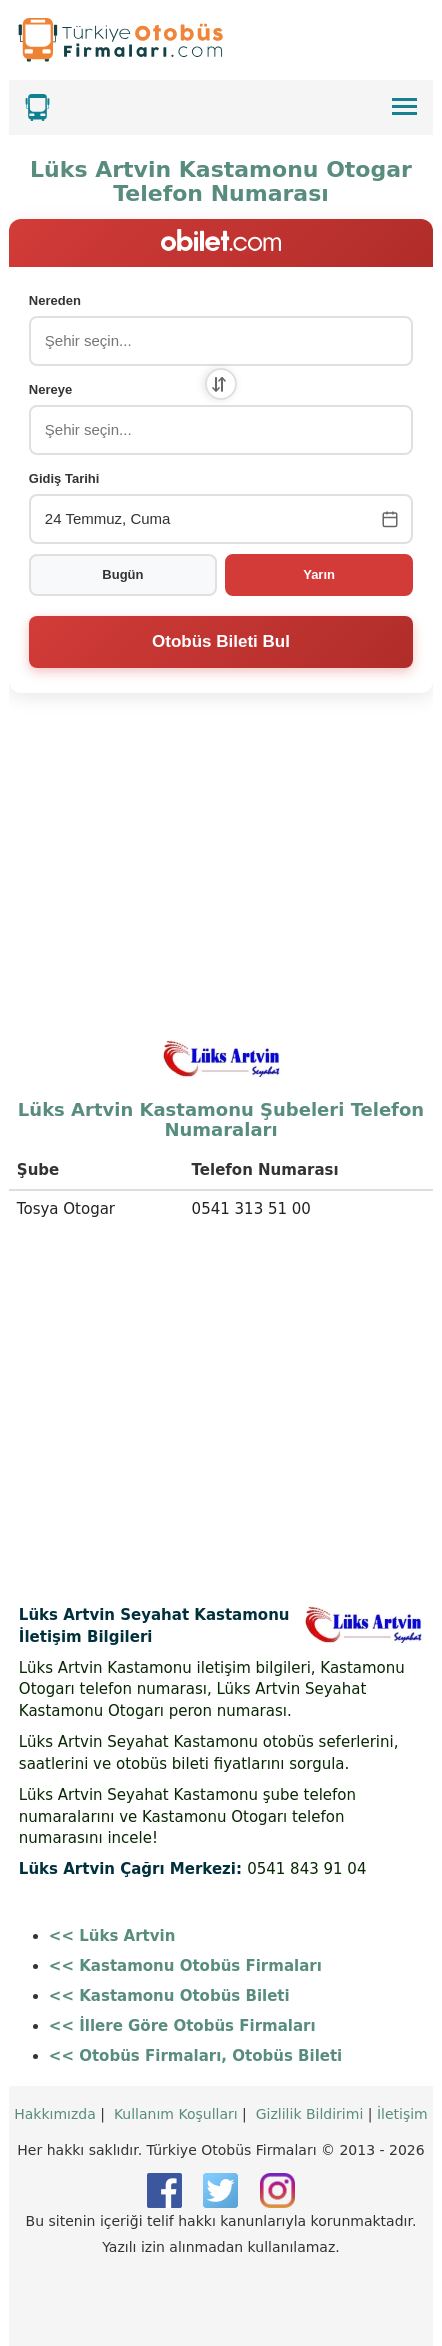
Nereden (55, 300)
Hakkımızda (55, 2114)
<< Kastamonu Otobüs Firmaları (185, 1966)
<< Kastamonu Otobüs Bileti (169, 1996)
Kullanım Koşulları (176, 2114)
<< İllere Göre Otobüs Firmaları (182, 2026)
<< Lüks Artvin (112, 1936)
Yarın (319, 574)
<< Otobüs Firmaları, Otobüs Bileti (195, 2056)
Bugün (122, 574)
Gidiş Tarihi (64, 478)
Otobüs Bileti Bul (221, 641)
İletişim (402, 2114)
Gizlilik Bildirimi (310, 2114)
